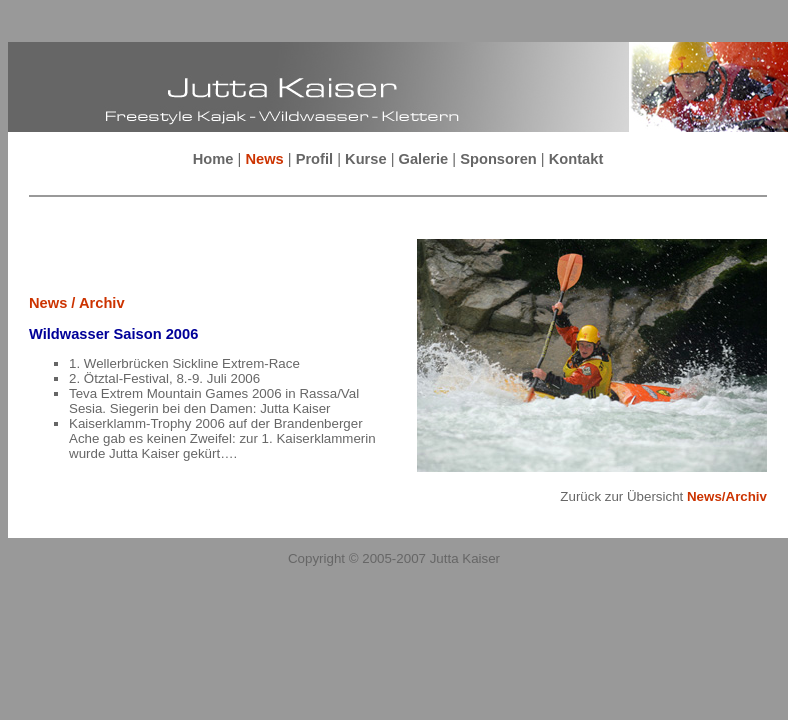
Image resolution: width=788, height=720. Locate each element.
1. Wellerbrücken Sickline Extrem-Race (184, 363)
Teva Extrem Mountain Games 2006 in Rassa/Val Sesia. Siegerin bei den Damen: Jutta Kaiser (214, 401)
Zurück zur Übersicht (663, 496)
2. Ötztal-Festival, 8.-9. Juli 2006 (164, 378)
